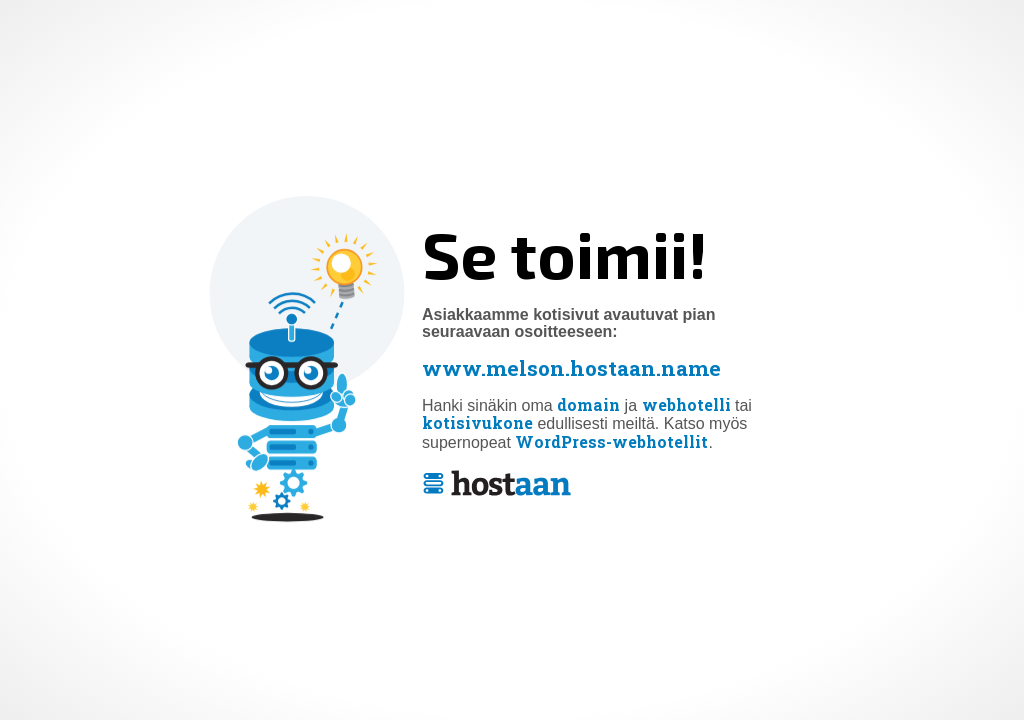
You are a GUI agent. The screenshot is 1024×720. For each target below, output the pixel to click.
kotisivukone (477, 424)
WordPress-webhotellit (611, 442)
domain (588, 405)
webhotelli (686, 405)
